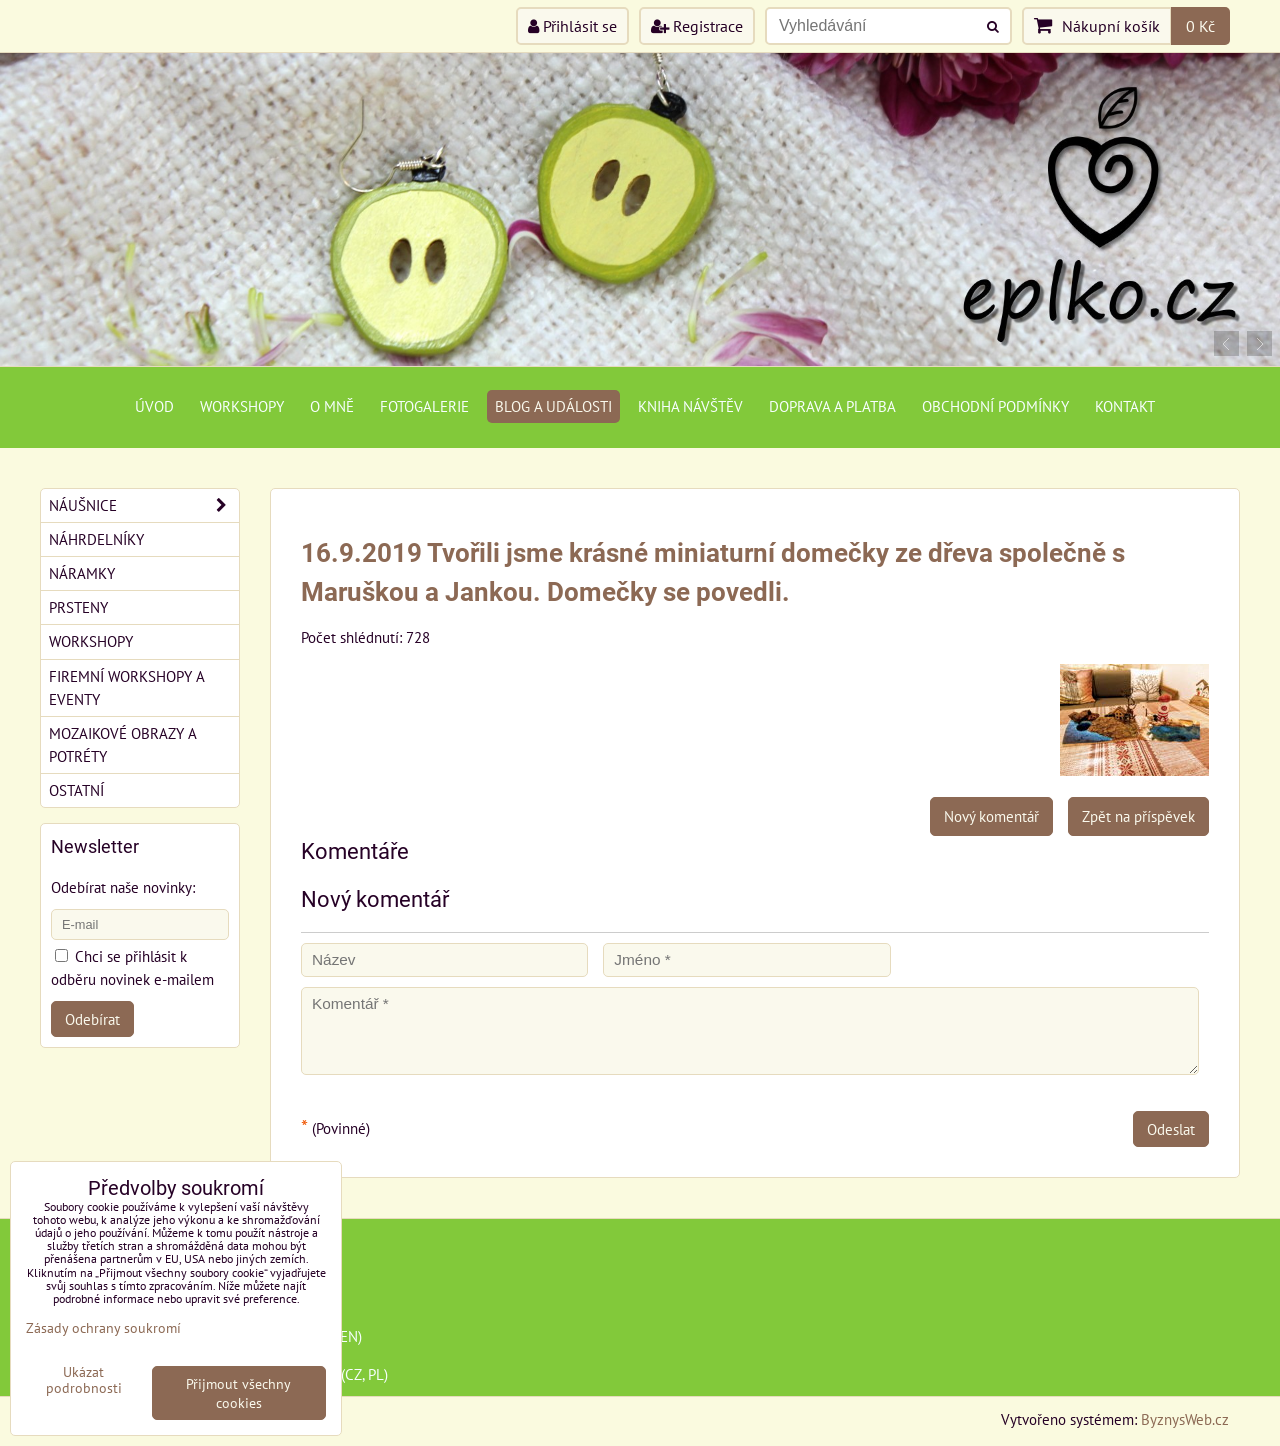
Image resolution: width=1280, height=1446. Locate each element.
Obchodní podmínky (995, 406)
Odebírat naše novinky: (123, 887)
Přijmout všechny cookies (238, 1393)
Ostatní (76, 790)
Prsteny (78, 607)
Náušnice (144, 505)
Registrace (697, 26)
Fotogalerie (424, 406)
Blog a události (553, 406)
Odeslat (1171, 1129)
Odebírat (92, 1019)
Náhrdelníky (96, 539)
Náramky (82, 573)
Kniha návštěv (690, 406)
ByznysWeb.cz (1185, 1419)
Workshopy (242, 406)
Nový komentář (991, 816)
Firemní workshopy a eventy (127, 687)
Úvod (154, 406)
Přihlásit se (572, 26)
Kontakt (1125, 406)
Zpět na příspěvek (1138, 816)
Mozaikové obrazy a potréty (123, 744)
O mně (332, 406)
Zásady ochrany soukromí (103, 1327)
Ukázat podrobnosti (84, 1380)
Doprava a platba (832, 406)
